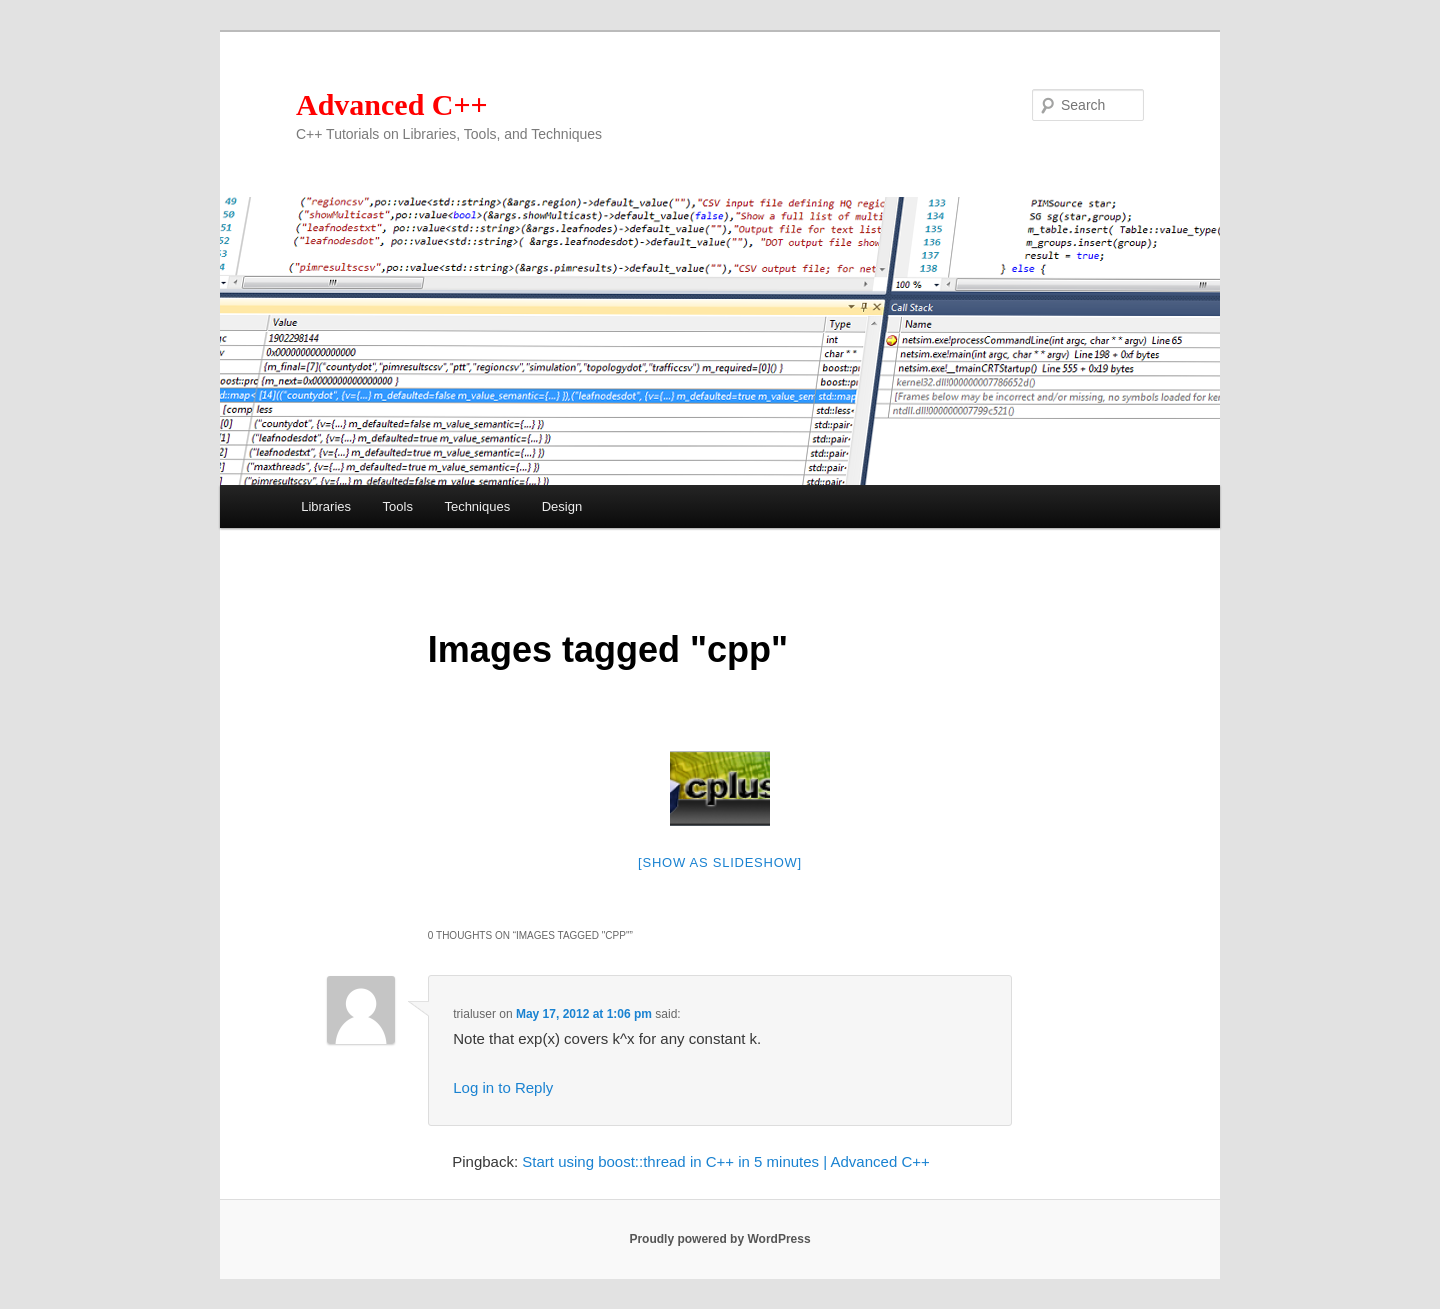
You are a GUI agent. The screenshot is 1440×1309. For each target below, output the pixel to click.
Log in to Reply (503, 1087)
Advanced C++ (392, 104)
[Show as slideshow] (720, 862)
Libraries (326, 506)
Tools (398, 506)
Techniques (477, 506)
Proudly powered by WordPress (719, 1239)
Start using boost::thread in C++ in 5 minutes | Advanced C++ (725, 1161)
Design (562, 506)
